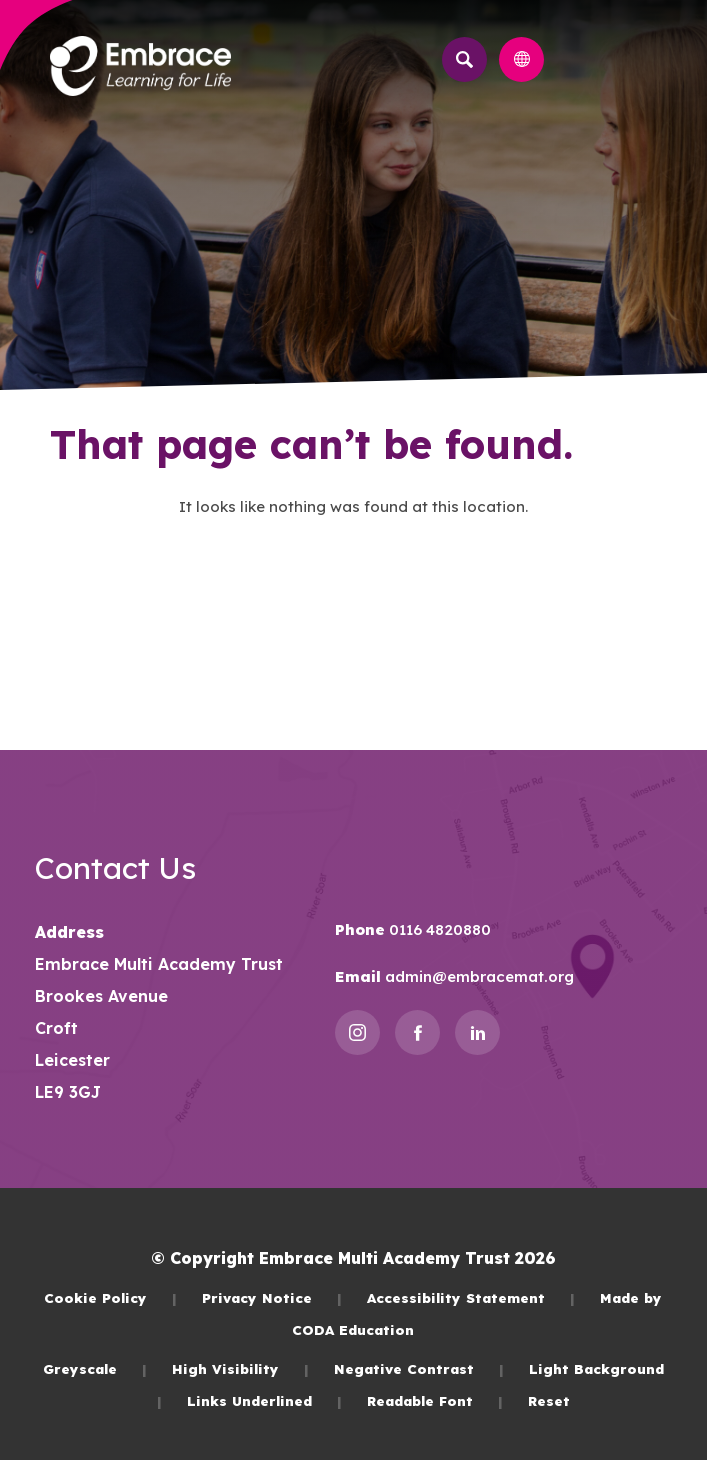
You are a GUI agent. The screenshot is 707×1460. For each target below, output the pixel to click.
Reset (549, 1400)
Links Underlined (264, 1400)
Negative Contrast (419, 1368)
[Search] (464, 59)
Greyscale (95, 1368)
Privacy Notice (272, 1297)
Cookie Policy (110, 1297)
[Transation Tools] (521, 59)
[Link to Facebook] (417, 1032)
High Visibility (240, 1368)
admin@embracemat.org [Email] (477, 976)
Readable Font (435, 1400)
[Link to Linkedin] (477, 1032)
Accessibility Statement (471, 1297)
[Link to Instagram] (357, 1032)
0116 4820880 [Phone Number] (438, 929)
